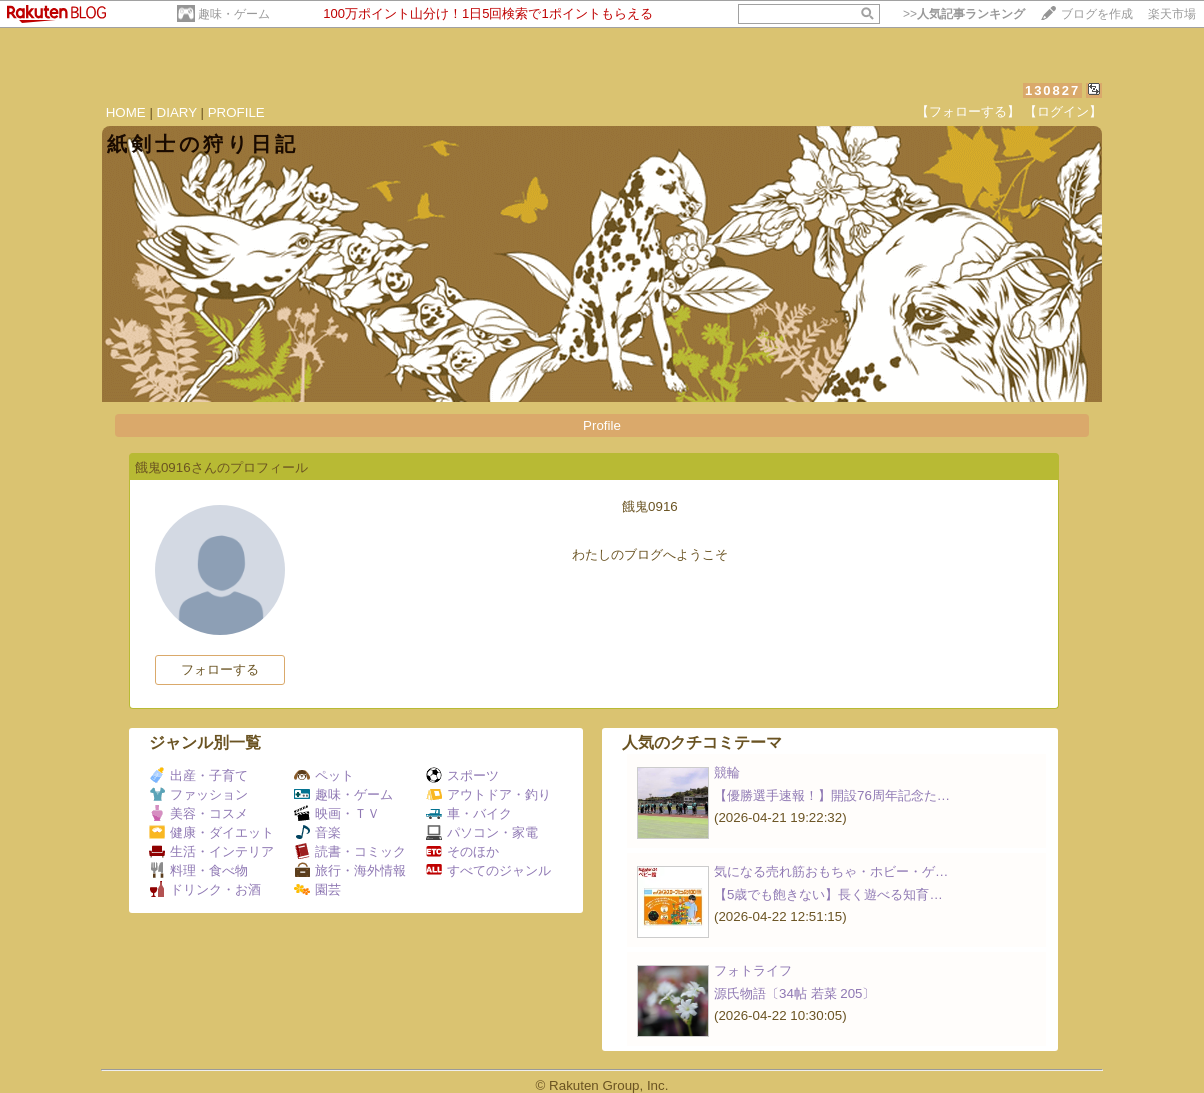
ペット (324, 775)
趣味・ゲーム (234, 14)
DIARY (177, 112)
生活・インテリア (211, 851)
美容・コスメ (198, 813)
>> (964, 14)
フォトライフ (753, 970)
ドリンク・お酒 (205, 889)
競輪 (727, 772)
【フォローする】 (968, 111)
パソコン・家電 (482, 832)
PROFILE (236, 112)
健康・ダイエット (211, 832)
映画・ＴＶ (337, 813)
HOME (126, 112)
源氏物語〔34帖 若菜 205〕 (794, 993)
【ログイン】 (1063, 111)
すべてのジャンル (488, 870)
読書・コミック (350, 851)
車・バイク (469, 813)
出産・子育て (198, 775)
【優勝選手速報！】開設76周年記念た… (832, 795)
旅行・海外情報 (350, 870)
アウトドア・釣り (488, 794)
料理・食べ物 (198, 870)
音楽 (317, 832)
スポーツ (462, 775)
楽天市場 (1172, 14)
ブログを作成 (1097, 14)
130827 (1052, 90)
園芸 (317, 889)
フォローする (220, 669)
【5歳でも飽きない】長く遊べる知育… (828, 894)
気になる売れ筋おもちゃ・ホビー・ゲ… (831, 871)
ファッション (198, 794)
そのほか (462, 851)
